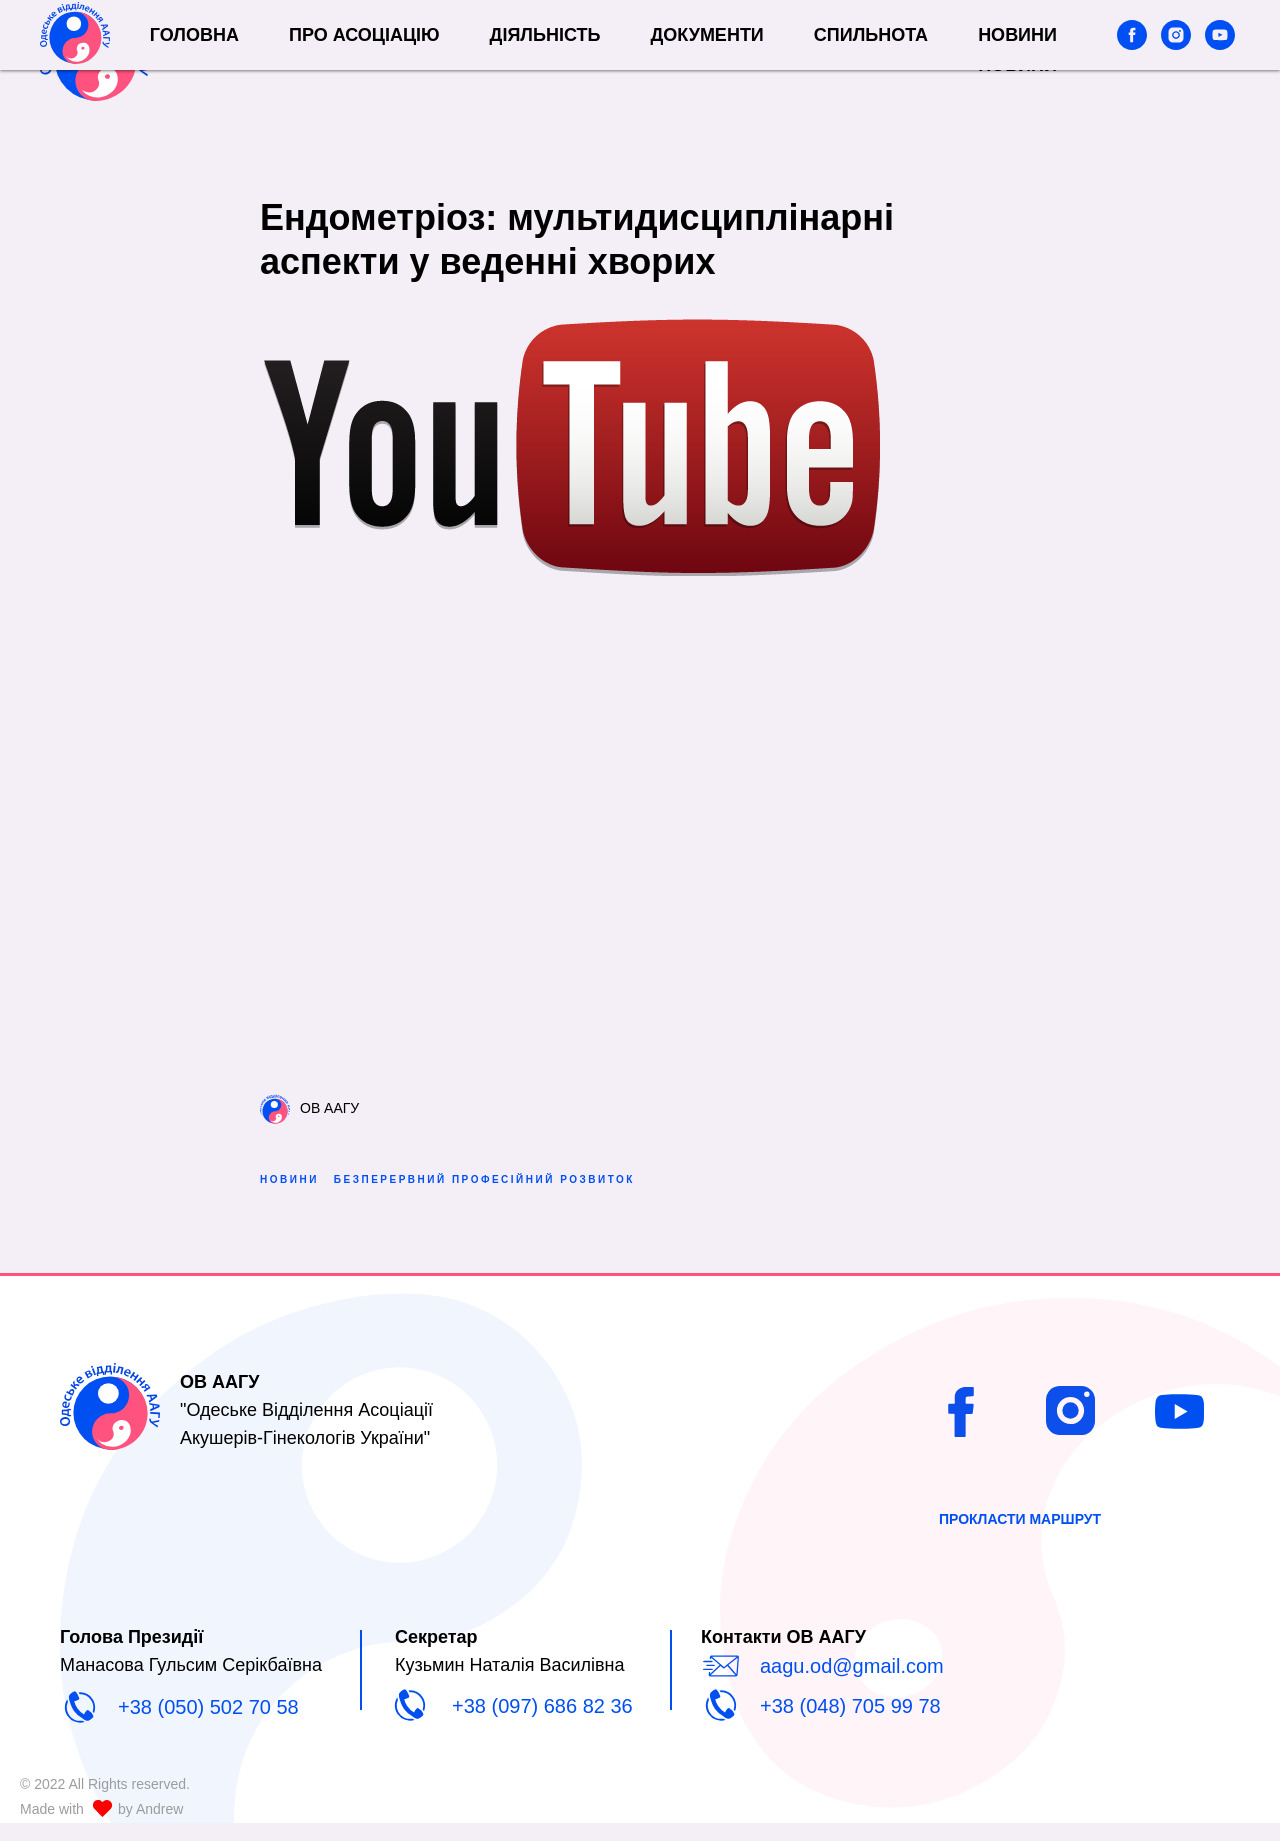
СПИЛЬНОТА (975, 44)
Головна (298, 44)
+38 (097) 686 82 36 (542, 1724)
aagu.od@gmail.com (852, 1684)
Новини (1017, 65)
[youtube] (1220, 55)
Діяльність (648, 44)
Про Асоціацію (468, 44)
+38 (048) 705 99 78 (850, 1724)
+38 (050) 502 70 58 (208, 1725)
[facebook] (1132, 55)
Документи (810, 44)
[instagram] (1176, 55)
